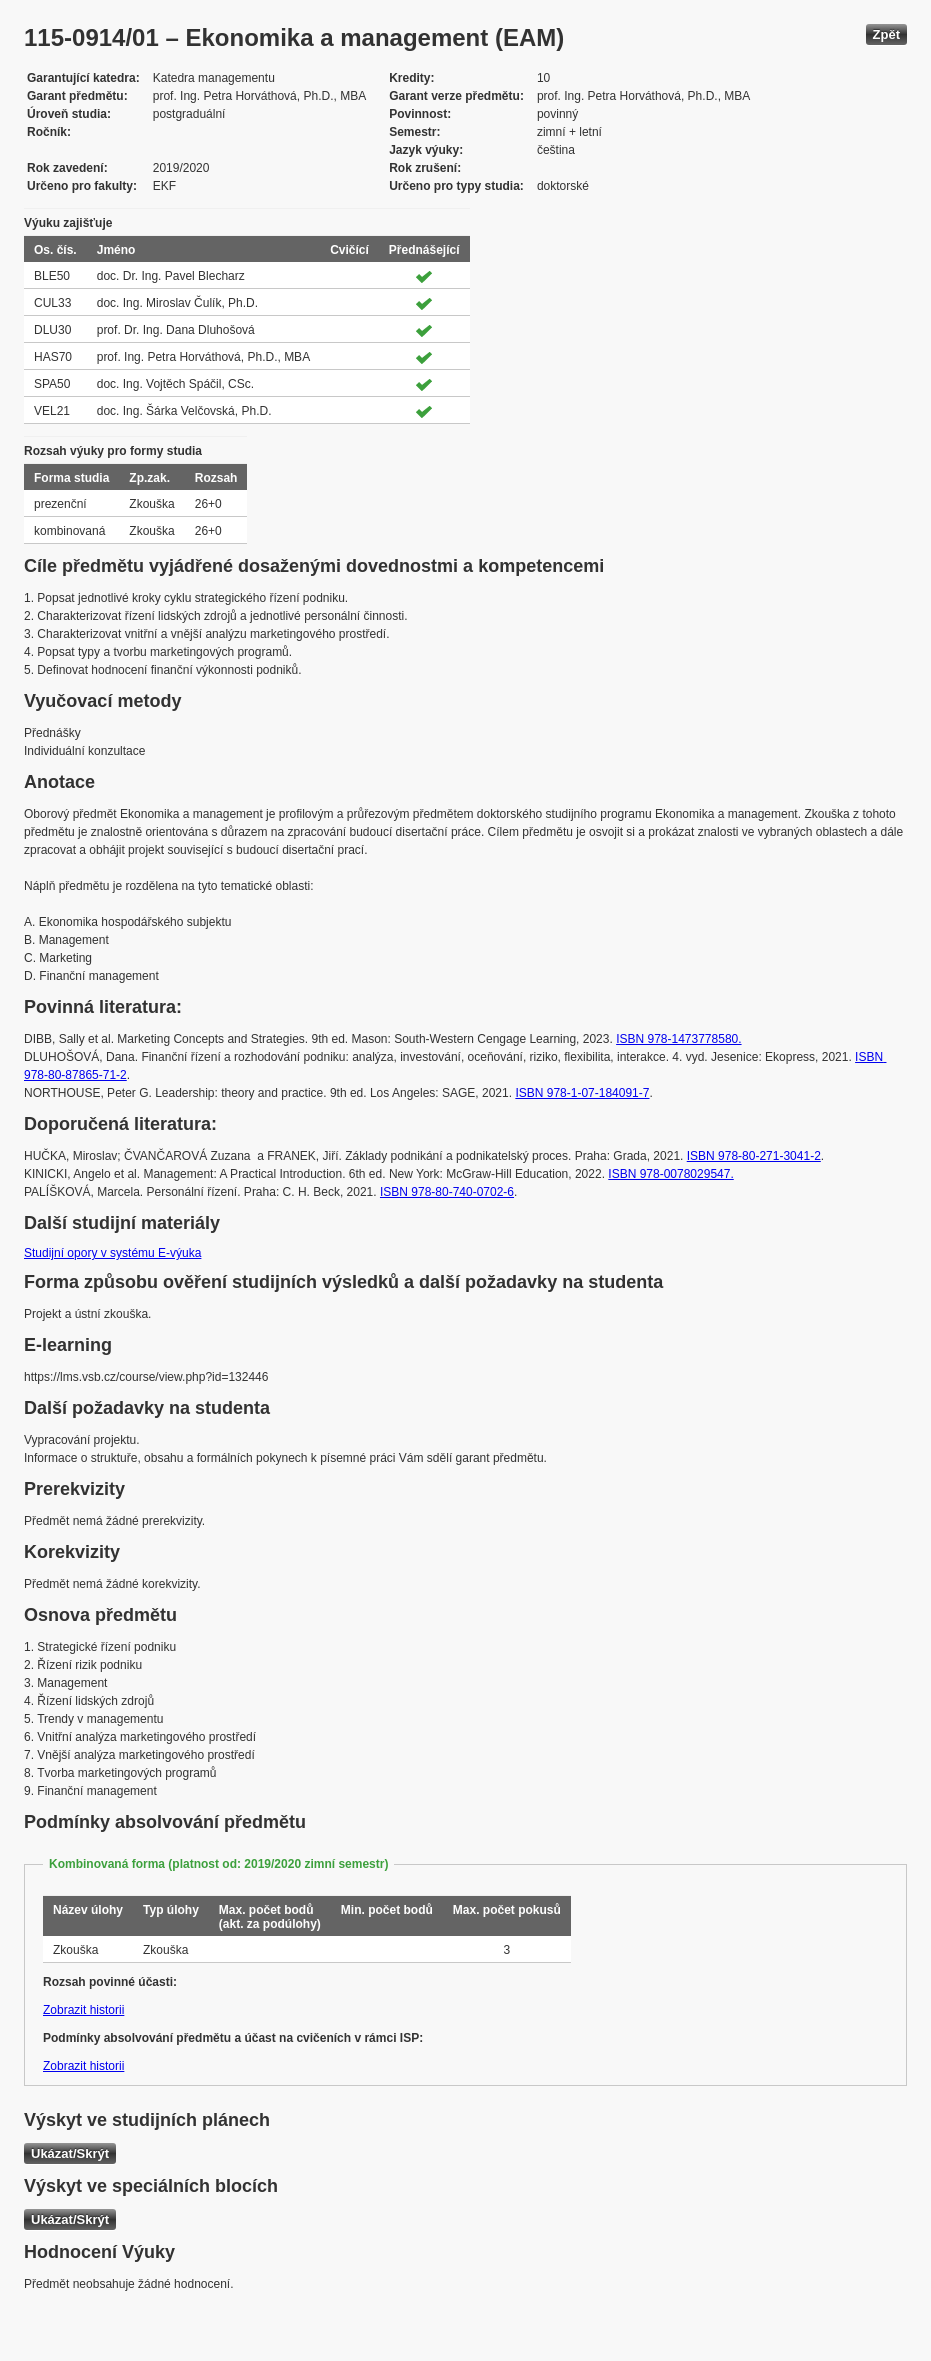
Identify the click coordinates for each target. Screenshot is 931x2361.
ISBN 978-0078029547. (670, 1174)
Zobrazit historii (83, 2010)
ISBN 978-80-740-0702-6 (447, 1192)
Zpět (886, 34)
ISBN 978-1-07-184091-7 (582, 1093)
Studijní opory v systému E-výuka (112, 1253)
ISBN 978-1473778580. (678, 1039)
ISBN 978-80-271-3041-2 (754, 1156)
